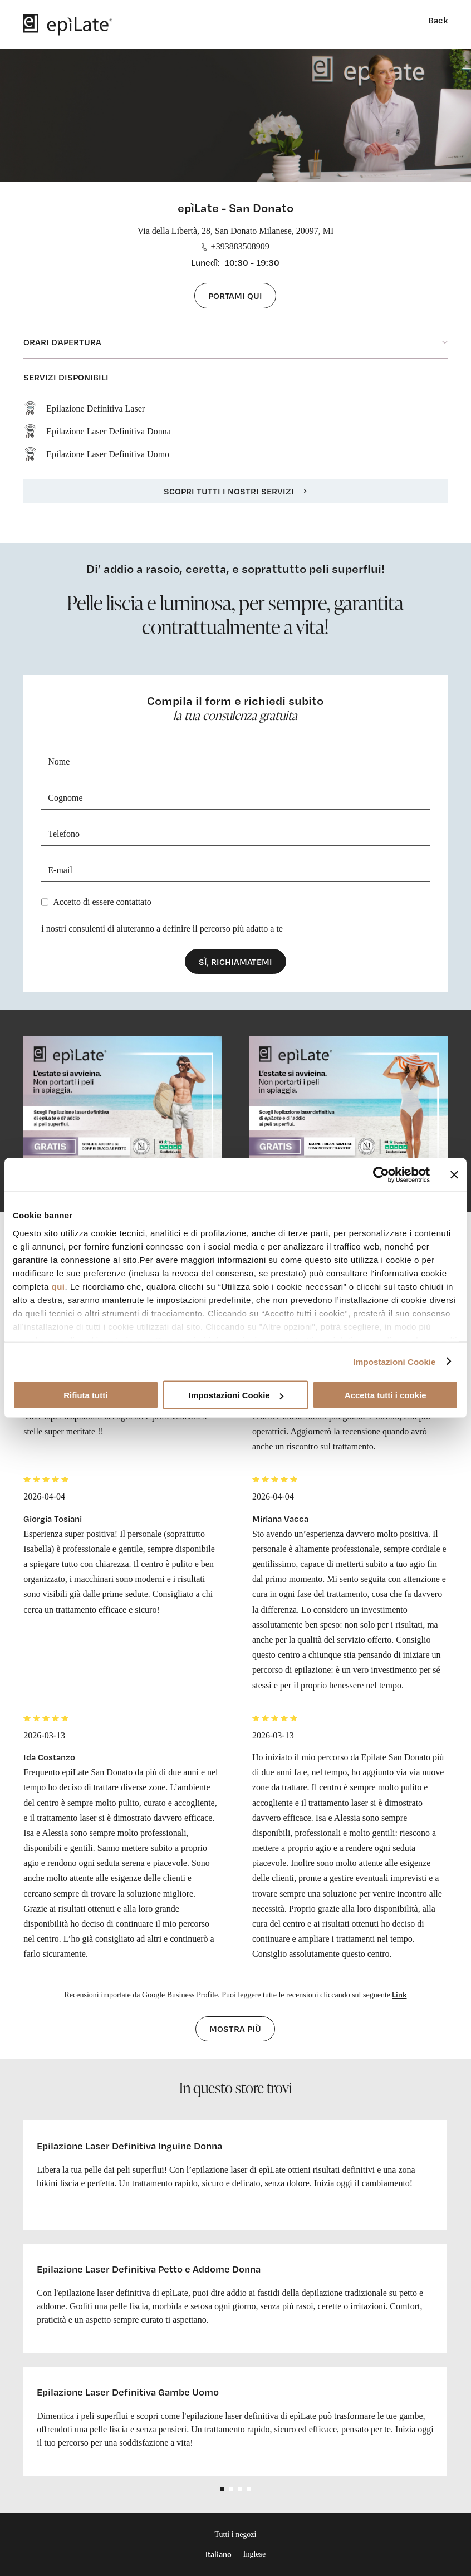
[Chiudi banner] (454, 1175)
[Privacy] (44, 902)
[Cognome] (235, 798)
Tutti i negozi (236, 2534)
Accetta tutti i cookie (385, 1395)
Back (438, 20)
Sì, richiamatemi (235, 961)
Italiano (218, 2554)
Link (399, 1994)
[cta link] (122, 1111)
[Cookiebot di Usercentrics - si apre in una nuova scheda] (381, 1175)
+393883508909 (235, 246)
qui (58, 1286)
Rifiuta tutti (85, 1395)
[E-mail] (235, 870)
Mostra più (235, 2028)
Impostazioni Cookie (395, 1361)
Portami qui (235, 295)
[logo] (67, 24)
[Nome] (235, 762)
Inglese (254, 2554)
